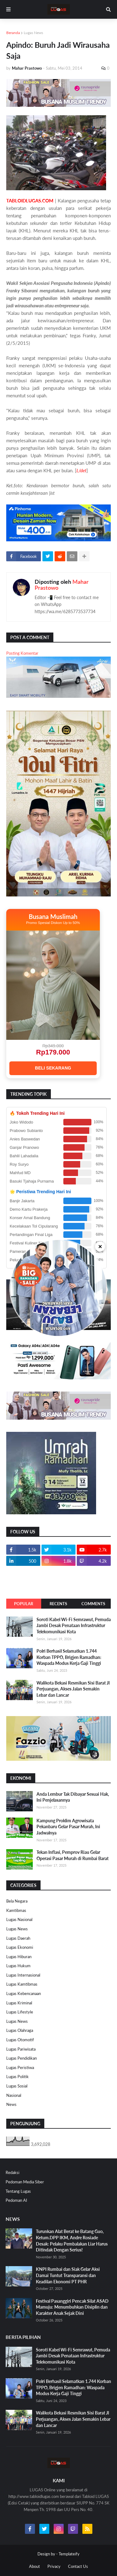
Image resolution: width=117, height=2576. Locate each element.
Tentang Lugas (18, 2191)
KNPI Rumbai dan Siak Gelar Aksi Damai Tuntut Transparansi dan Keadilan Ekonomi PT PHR (68, 2275)
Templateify (69, 2553)
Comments (93, 1603)
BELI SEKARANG (53, 1067)
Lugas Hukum (18, 1965)
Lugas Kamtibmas (21, 1984)
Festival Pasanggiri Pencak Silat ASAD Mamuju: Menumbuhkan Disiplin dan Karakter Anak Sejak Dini (72, 2307)
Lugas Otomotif (20, 2039)
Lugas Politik (17, 2076)
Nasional (13, 2095)
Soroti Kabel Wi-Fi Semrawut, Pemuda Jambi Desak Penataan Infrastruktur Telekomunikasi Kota (74, 1625)
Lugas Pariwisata (21, 2049)
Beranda (13, 32)
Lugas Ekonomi (19, 1947)
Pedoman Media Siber (25, 2181)
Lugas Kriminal (19, 2002)
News (11, 2104)
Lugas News (33, 32)
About (34, 2566)
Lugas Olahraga (19, 2030)
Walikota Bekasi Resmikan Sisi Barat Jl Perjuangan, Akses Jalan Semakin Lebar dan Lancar (73, 1689)
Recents (58, 1603)
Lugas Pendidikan (21, 2058)
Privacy (54, 2566)
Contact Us (78, 2566)
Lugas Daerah (18, 1938)
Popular (23, 1603)
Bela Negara (16, 1900)
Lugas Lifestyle (19, 2011)
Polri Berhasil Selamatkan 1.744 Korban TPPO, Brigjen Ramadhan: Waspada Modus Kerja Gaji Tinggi (69, 1657)
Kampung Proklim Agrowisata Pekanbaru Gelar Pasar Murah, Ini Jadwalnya (68, 1826)
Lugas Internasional (23, 1975)
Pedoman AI (16, 2200)
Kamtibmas (16, 1910)
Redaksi (12, 2172)
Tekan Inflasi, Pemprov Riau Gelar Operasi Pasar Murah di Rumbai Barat (73, 1855)
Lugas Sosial (16, 2085)
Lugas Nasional (19, 1919)
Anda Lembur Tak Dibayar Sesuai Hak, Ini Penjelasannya (73, 1797)
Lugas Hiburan (19, 1956)
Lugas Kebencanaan (23, 1993)
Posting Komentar (22, 653)
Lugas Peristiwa (20, 2067)
